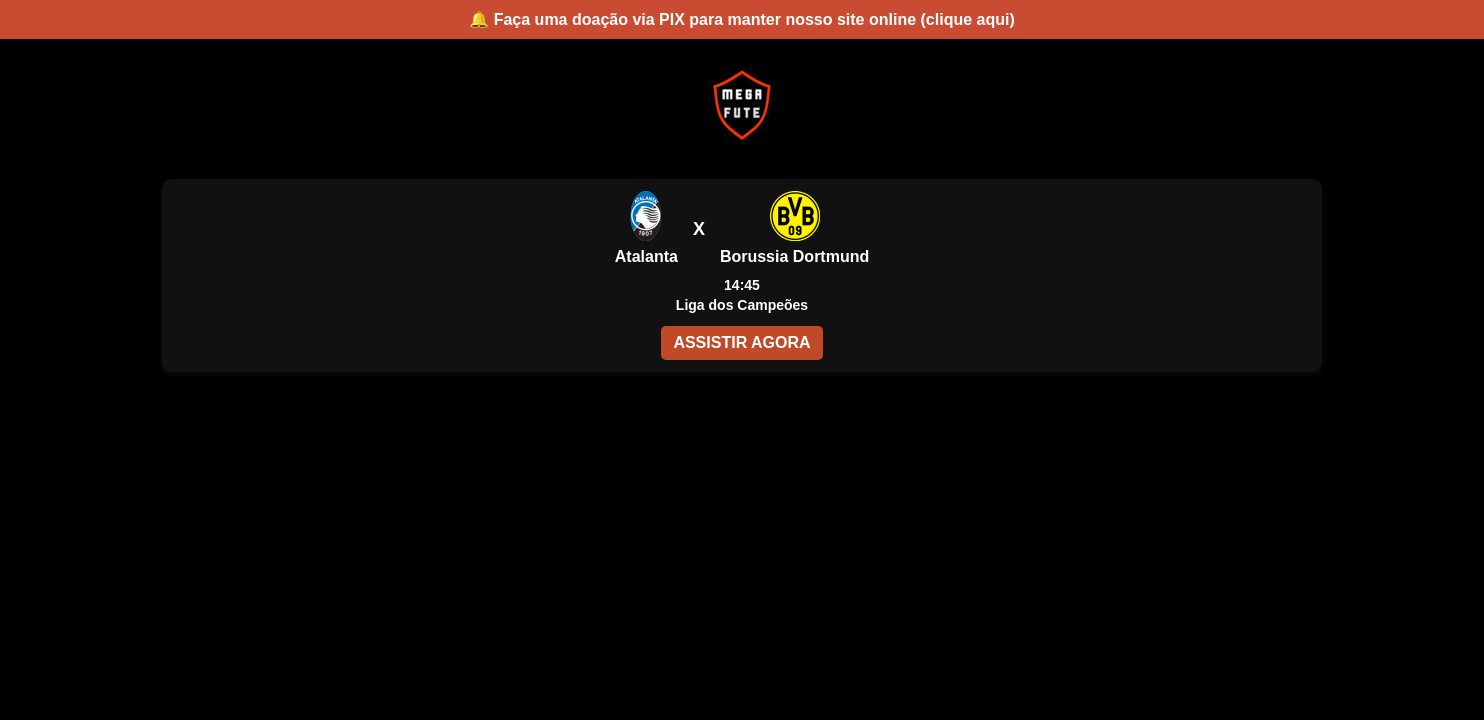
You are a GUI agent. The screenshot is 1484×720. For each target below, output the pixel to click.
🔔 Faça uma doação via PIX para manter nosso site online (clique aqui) (741, 19)
